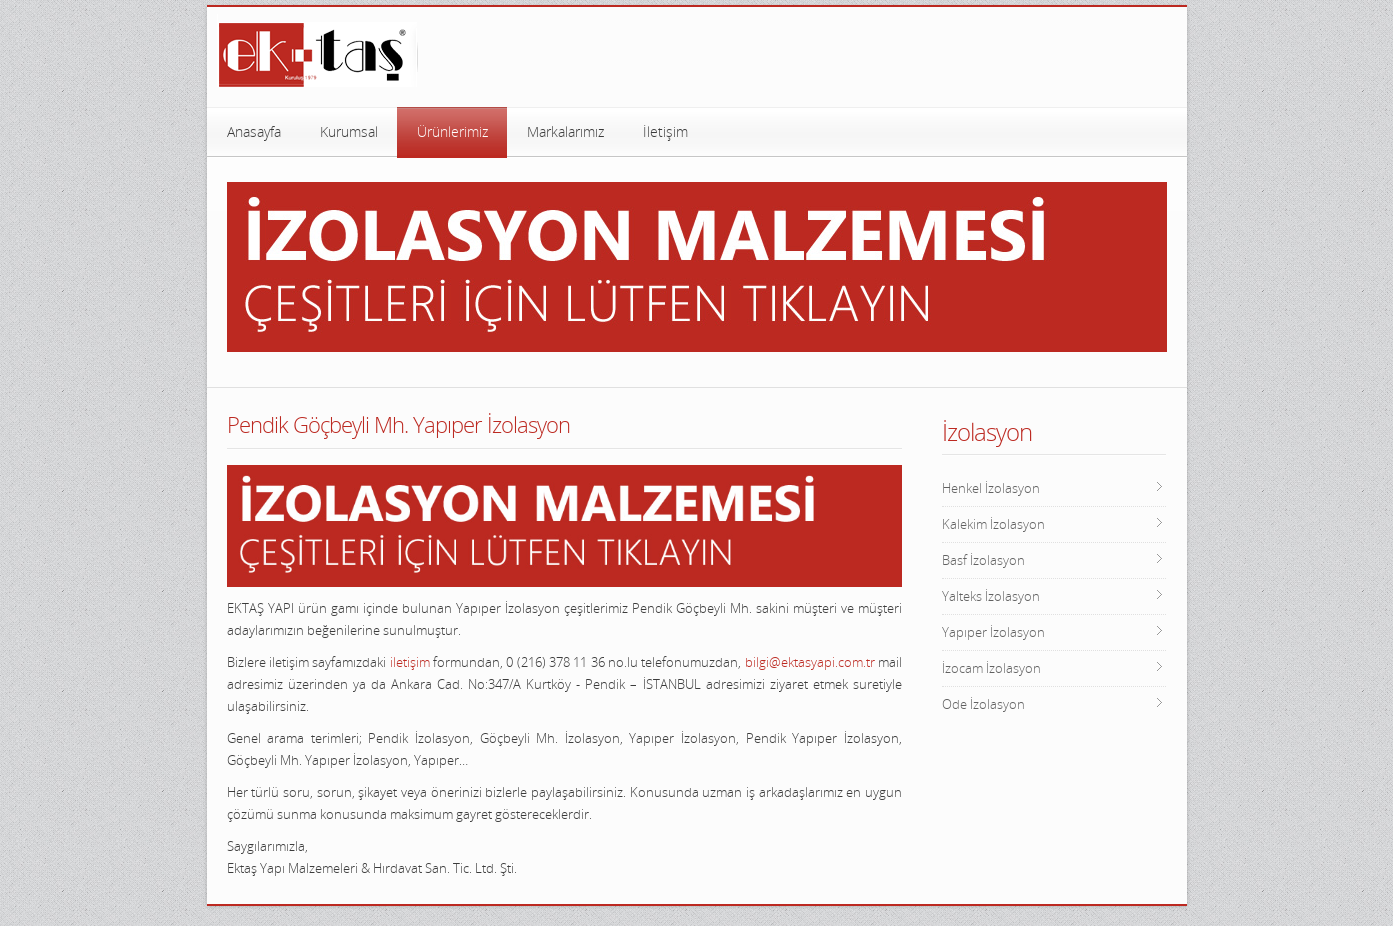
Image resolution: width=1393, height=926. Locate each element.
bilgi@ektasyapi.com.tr (810, 662)
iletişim (410, 662)
